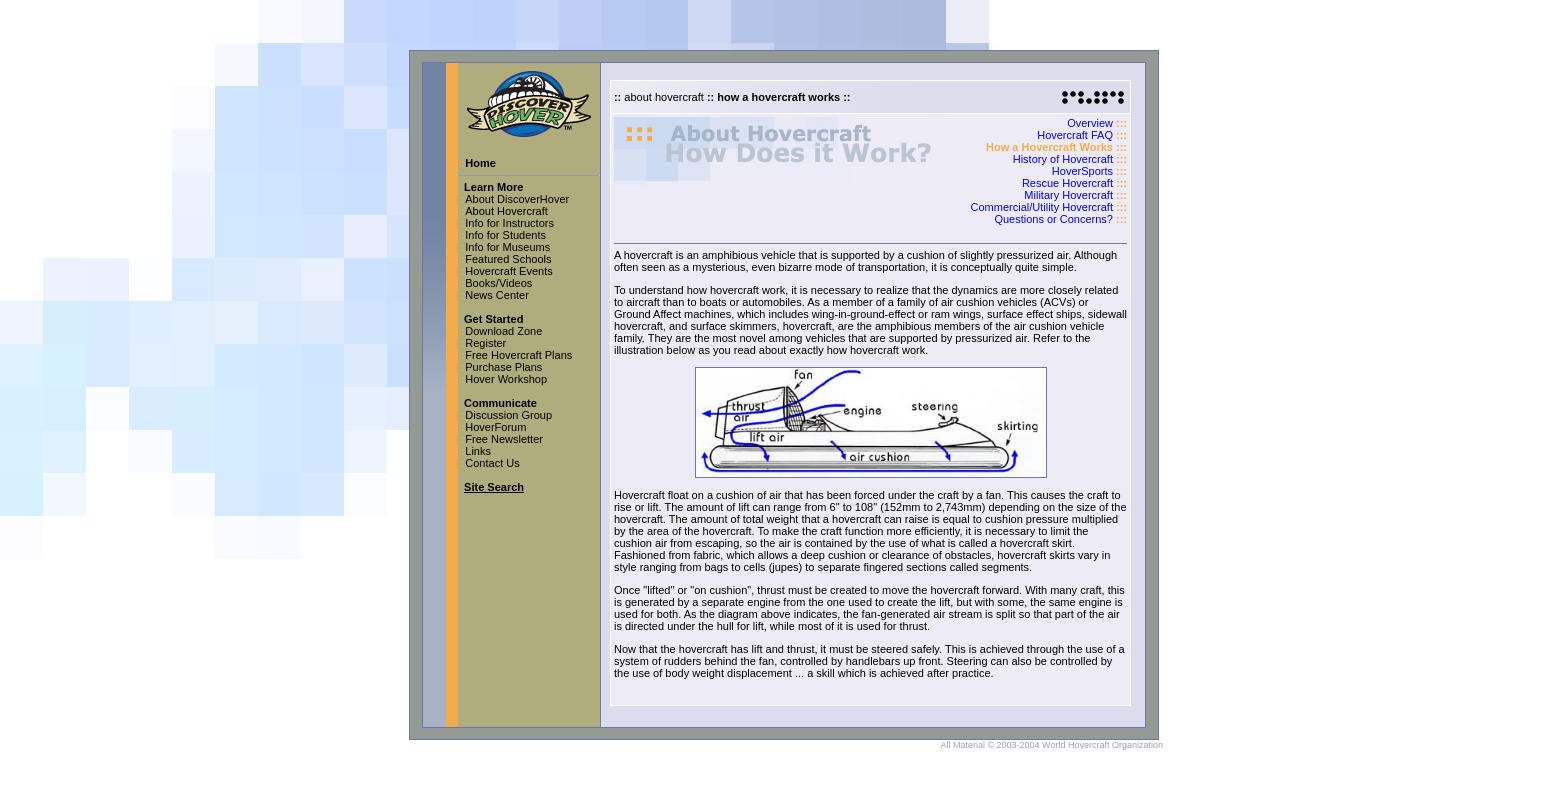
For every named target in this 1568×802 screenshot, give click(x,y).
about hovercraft (664, 97)
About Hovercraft (506, 211)
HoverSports (1082, 171)
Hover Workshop (506, 379)
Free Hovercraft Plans (518, 355)
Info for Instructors (509, 223)
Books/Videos (498, 283)
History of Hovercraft (1063, 159)
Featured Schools (508, 259)
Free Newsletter (504, 439)
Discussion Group (508, 415)
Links (478, 451)
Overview (1090, 123)
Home (480, 163)
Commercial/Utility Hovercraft (1042, 207)
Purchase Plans (503, 367)
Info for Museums (507, 247)
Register (485, 343)
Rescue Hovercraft (1067, 183)
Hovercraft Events (508, 271)
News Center (497, 295)
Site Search (494, 487)
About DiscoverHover (517, 199)
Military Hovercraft (1068, 195)
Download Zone (503, 331)
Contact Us (492, 463)
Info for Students (505, 235)
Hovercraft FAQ (1075, 135)
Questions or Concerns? (1053, 219)
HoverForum (495, 427)
